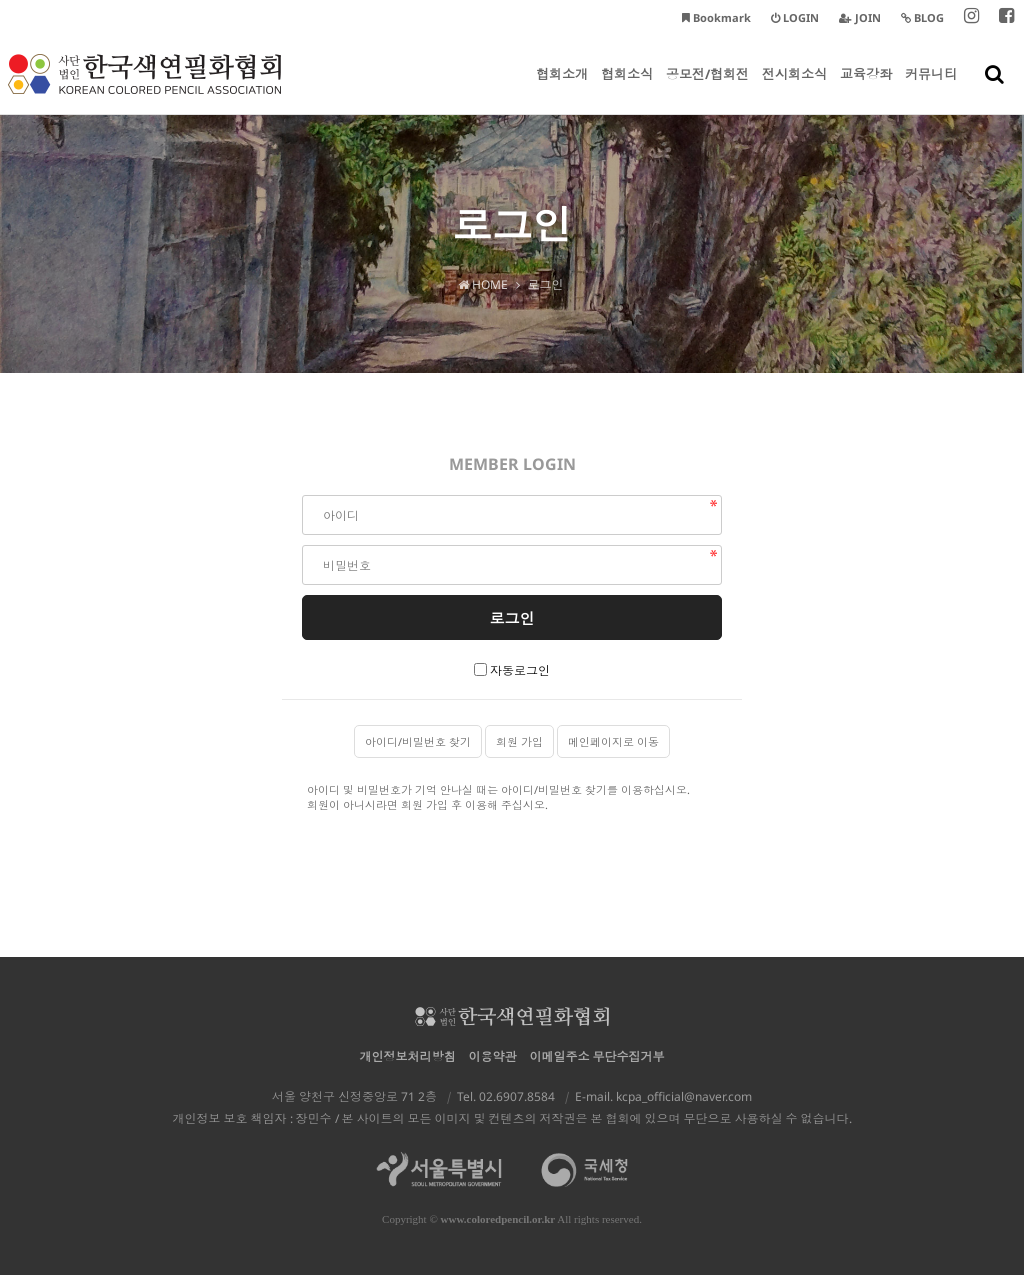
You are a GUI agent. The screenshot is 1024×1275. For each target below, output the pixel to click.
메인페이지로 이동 (613, 741)
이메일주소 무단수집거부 (597, 1056)
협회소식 (627, 89)
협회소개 (562, 89)
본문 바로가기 (0, 0)
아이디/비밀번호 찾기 (418, 741)
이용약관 (493, 1056)
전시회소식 (794, 89)
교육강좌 (866, 89)
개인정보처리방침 (408, 1056)
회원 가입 (519, 741)
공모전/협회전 (707, 89)
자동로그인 (520, 670)
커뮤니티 (931, 89)
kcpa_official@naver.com (684, 1096)
